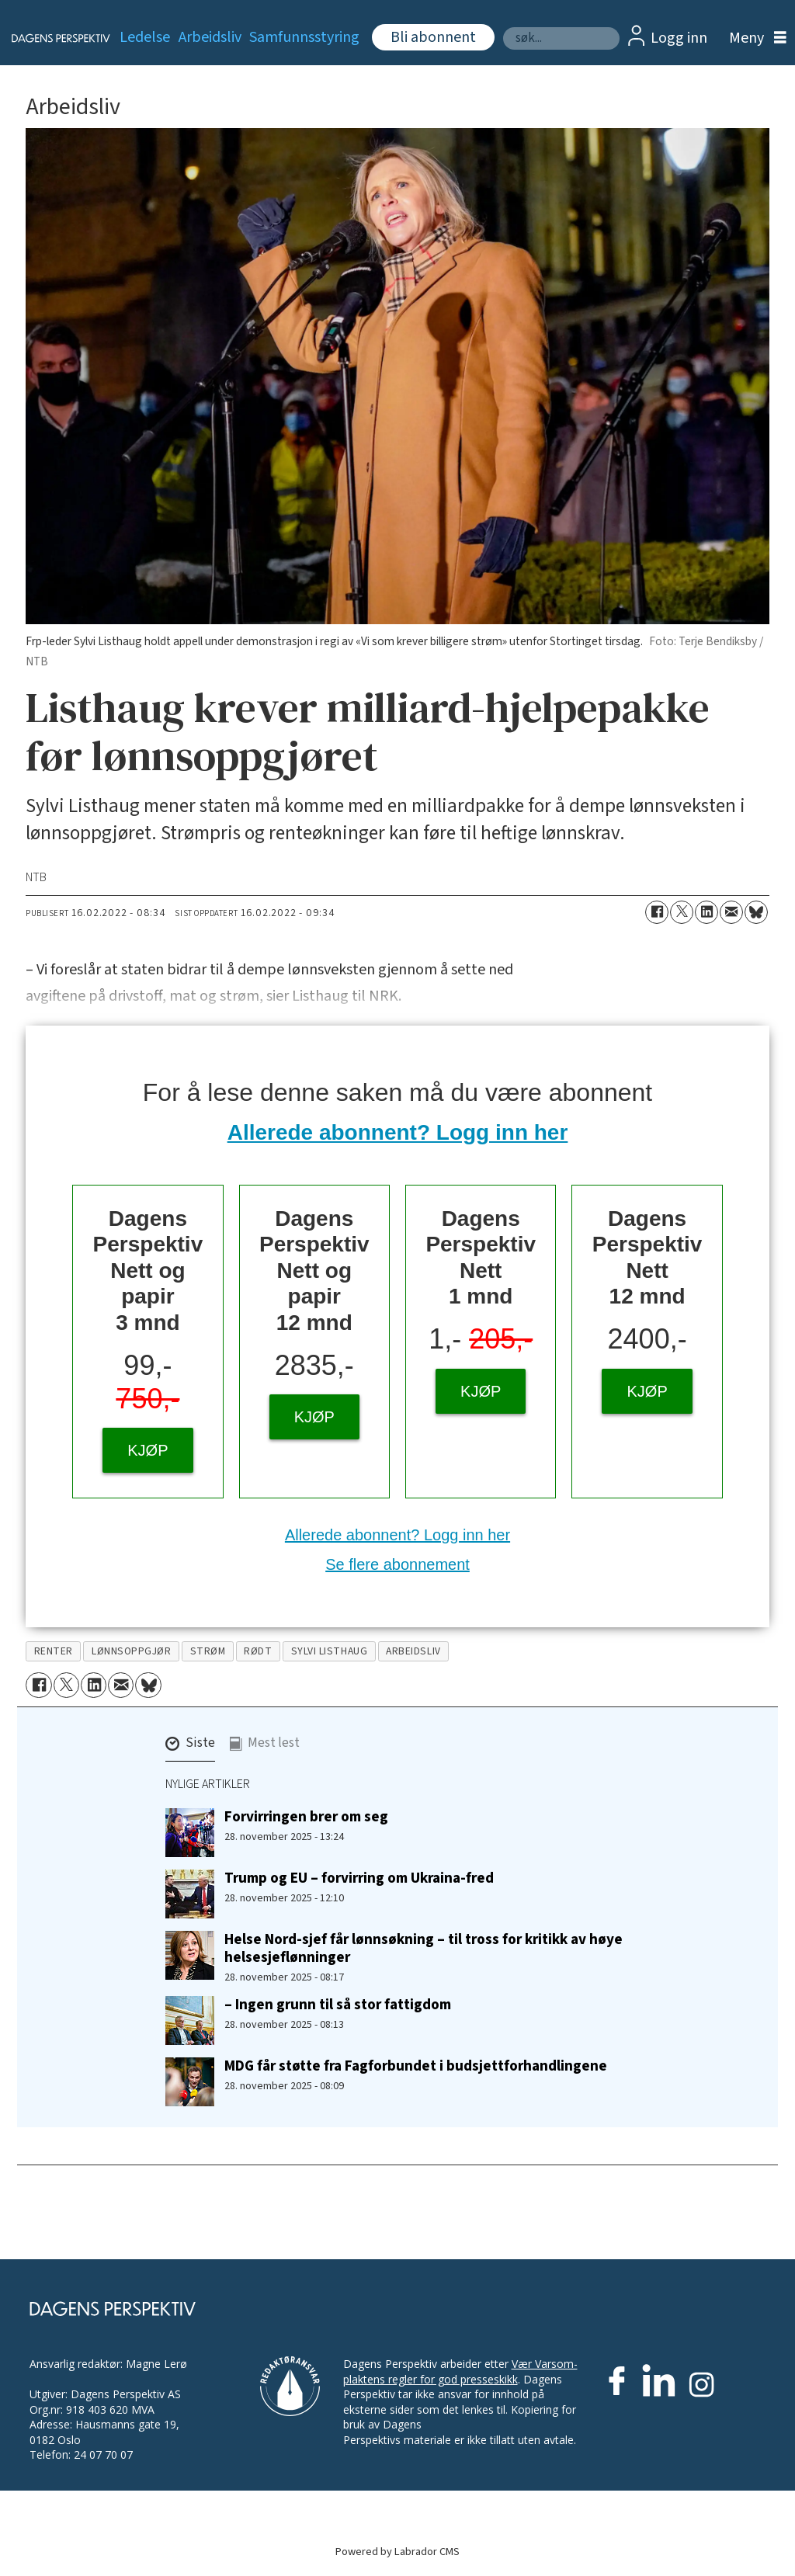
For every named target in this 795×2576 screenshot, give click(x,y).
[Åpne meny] (754, 38)
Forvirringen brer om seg (306, 1817)
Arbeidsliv (210, 37)
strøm (208, 1651)
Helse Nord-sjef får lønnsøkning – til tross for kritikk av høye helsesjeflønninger (423, 1948)
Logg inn (679, 38)
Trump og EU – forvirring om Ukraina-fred (359, 1878)
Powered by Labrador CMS (397, 2551)
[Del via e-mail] (731, 912)
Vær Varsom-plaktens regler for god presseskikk (460, 2371)
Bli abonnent (433, 37)
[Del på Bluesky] (756, 912)
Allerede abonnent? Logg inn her (397, 1132)
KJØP (147, 1450)
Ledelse (145, 37)
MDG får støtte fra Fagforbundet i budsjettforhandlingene (415, 2066)
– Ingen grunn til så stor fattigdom (337, 2004)
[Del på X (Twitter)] (681, 912)
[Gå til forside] (51, 38)
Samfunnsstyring (304, 37)
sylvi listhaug (329, 1651)
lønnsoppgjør (132, 1651)
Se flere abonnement (397, 1564)
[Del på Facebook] (656, 912)
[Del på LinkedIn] (706, 912)
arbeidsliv (413, 1651)
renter (53, 1651)
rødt (258, 1651)
